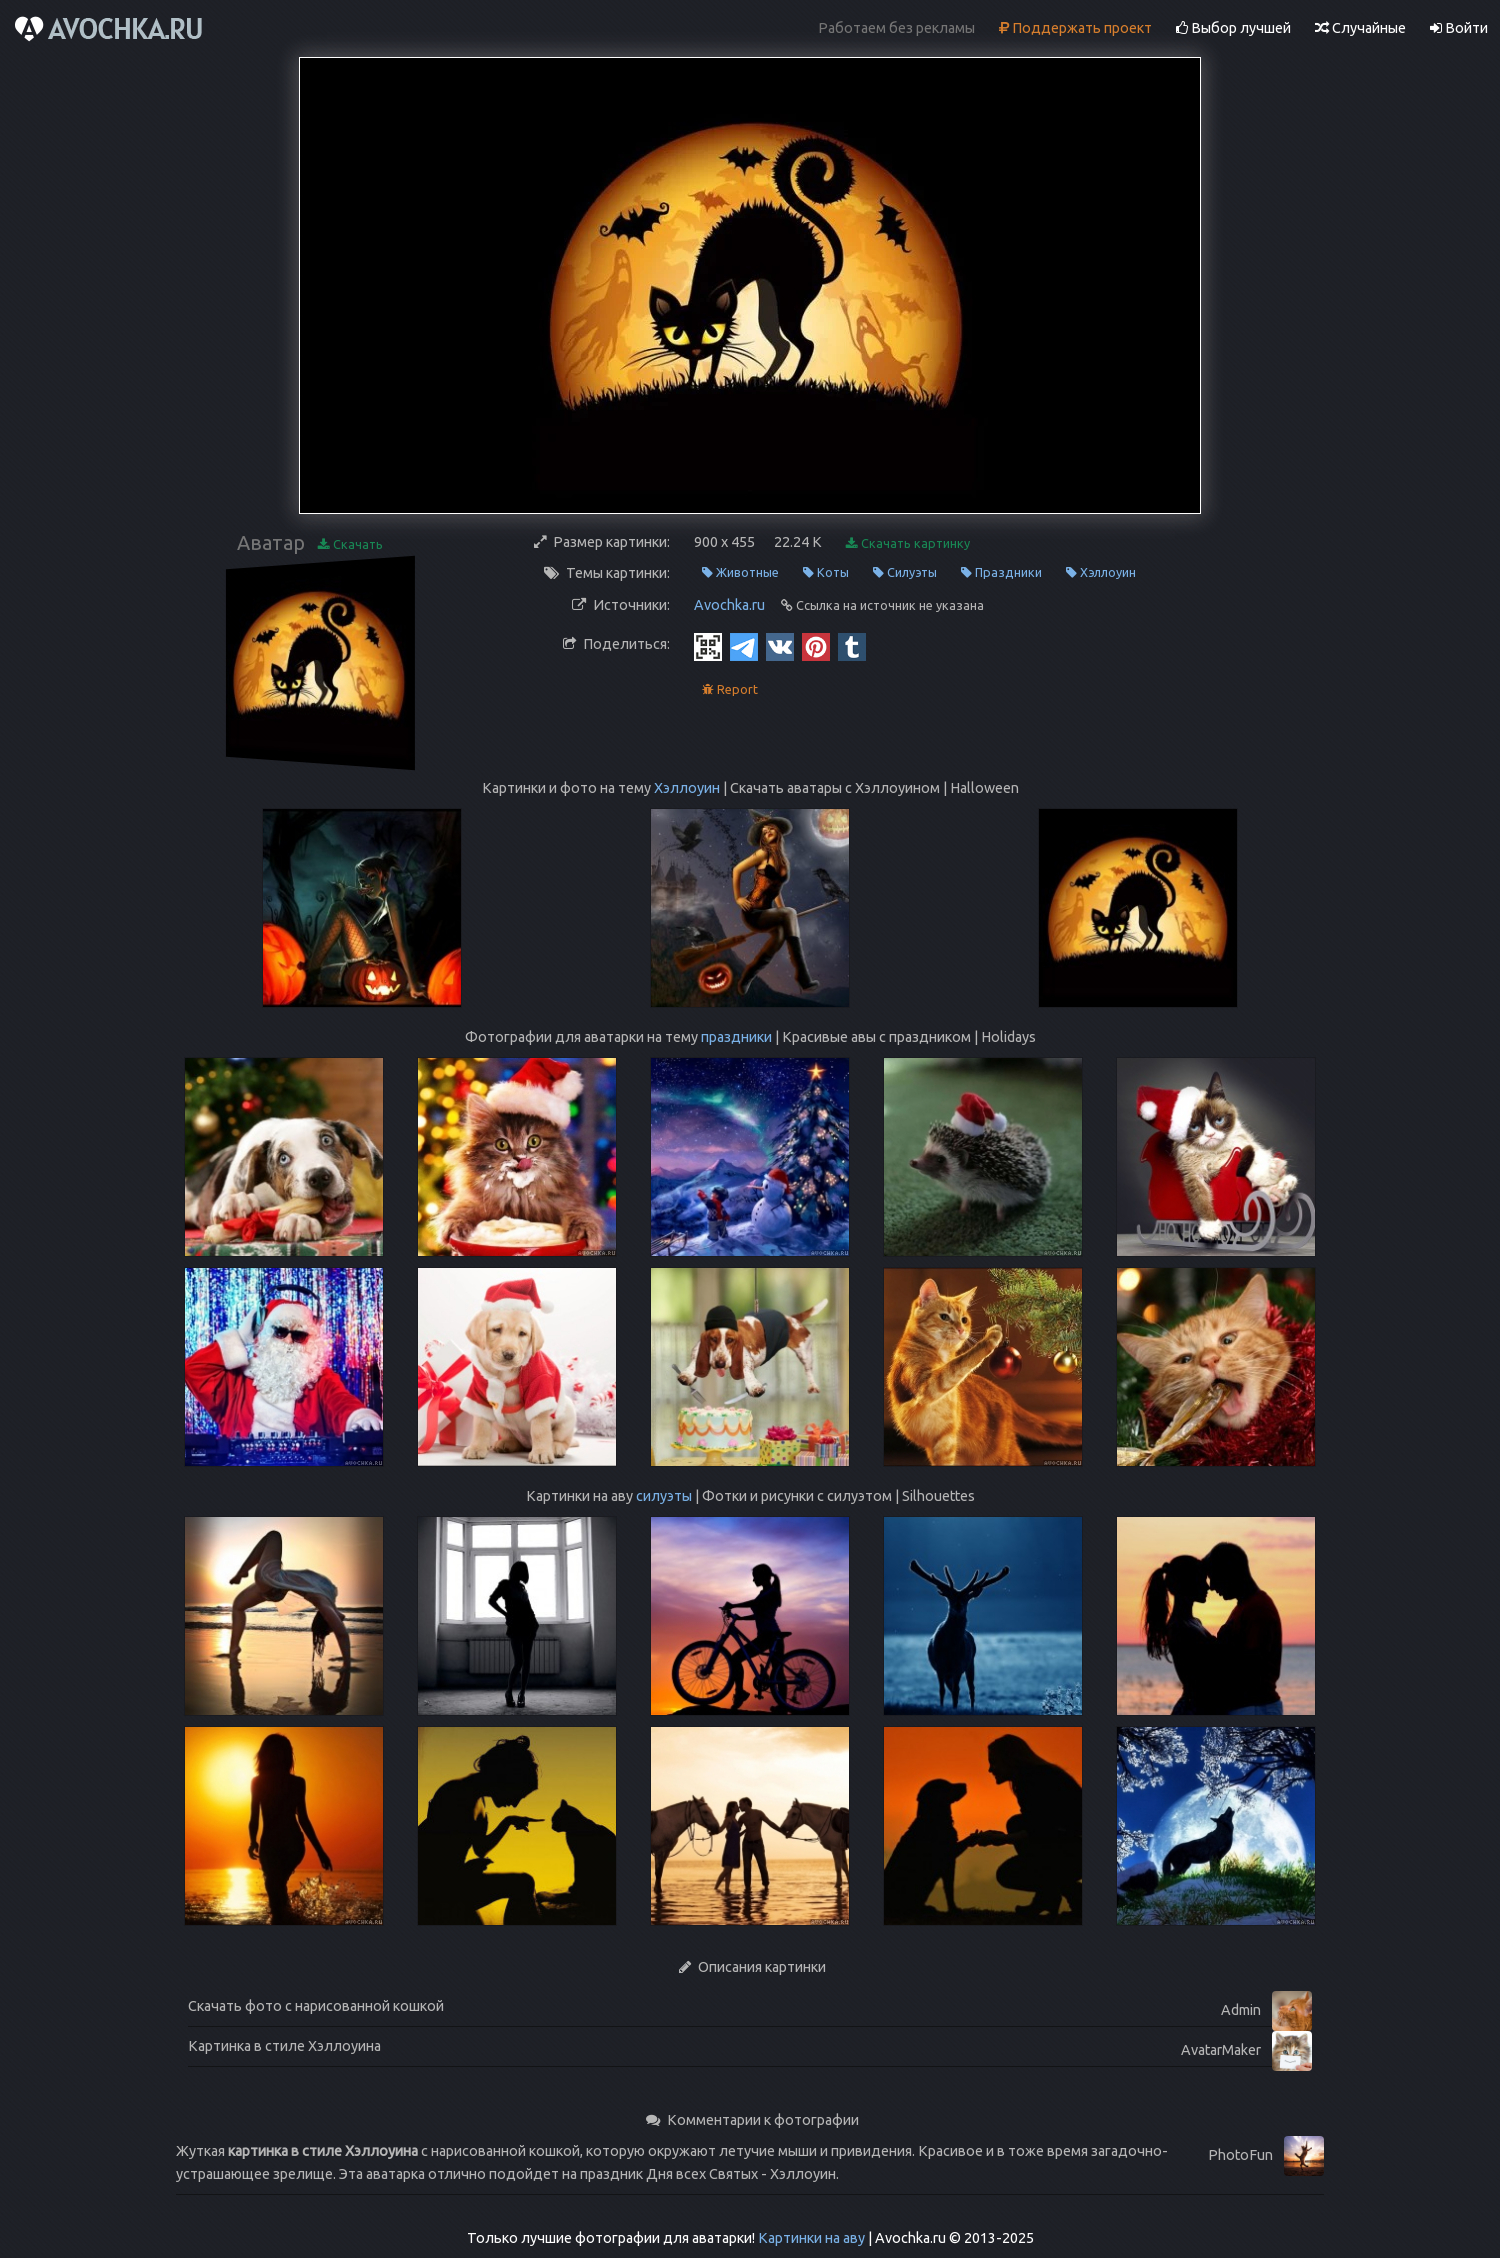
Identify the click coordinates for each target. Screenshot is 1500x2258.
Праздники (1001, 572)
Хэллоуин (1101, 572)
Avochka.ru (729, 605)
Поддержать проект (1075, 28)
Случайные (1360, 28)
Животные (740, 572)
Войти (1459, 28)
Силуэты (905, 572)
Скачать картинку (908, 543)
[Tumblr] (852, 646)
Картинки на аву (811, 2238)
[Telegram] (744, 646)
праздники (736, 1037)
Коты (826, 572)
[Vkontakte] (780, 646)
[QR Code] (708, 646)
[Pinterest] (816, 646)
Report (730, 689)
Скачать (350, 544)
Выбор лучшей (1233, 28)
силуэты (664, 1496)
